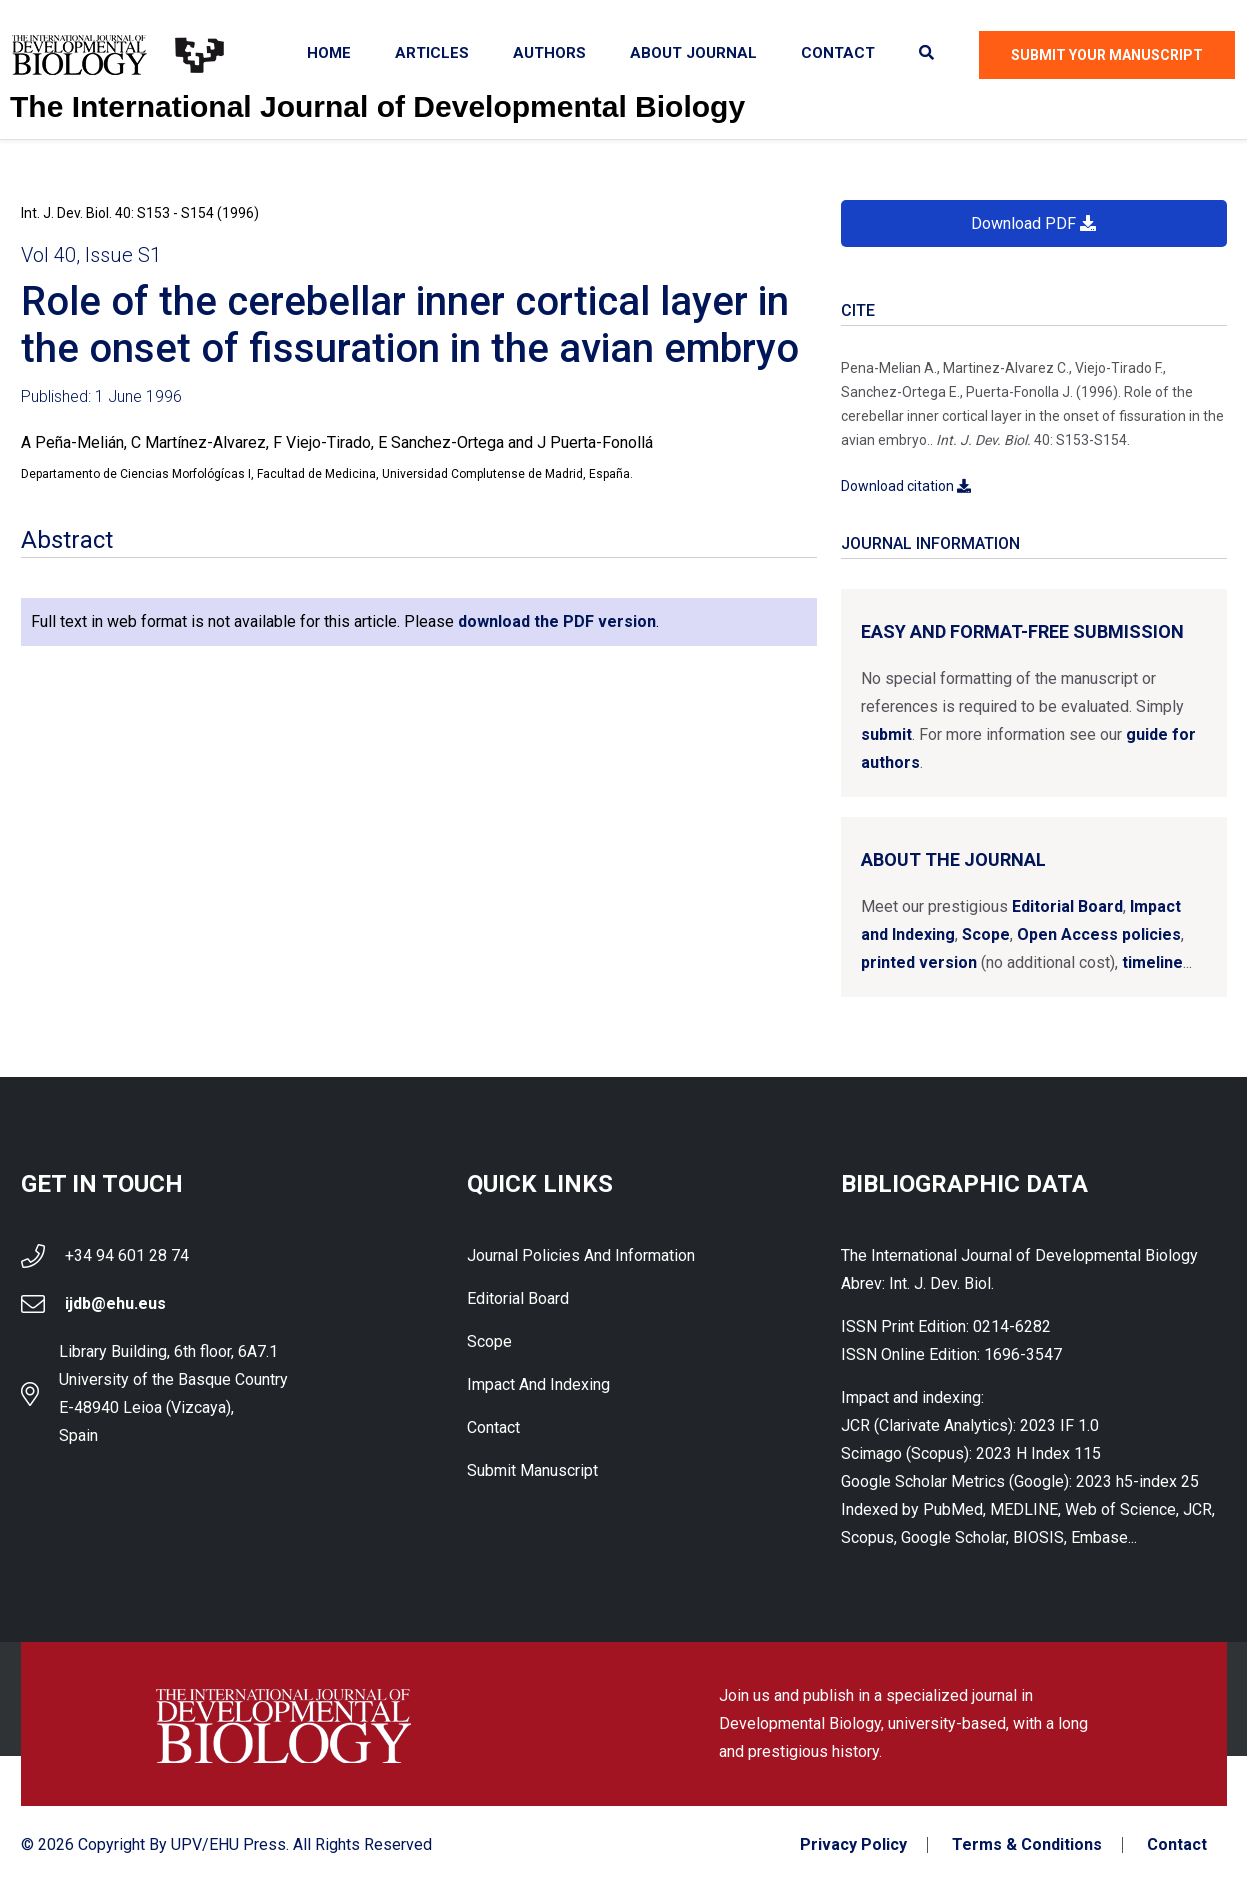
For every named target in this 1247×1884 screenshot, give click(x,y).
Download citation (906, 486)
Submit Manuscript (532, 1470)
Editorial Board (1067, 906)
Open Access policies (1099, 934)
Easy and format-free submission (1022, 631)
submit (886, 734)
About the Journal (953, 859)
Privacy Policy (853, 1845)
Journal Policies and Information (581, 1255)
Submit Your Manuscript (1107, 55)
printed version (919, 962)
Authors (549, 53)
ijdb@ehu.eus (115, 1303)
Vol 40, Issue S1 (91, 255)
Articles (432, 53)
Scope (986, 934)
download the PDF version (557, 621)
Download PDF (1033, 223)
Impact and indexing (538, 1384)
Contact (838, 53)
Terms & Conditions (1027, 1845)
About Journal (693, 53)
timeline (1152, 962)
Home (329, 53)
